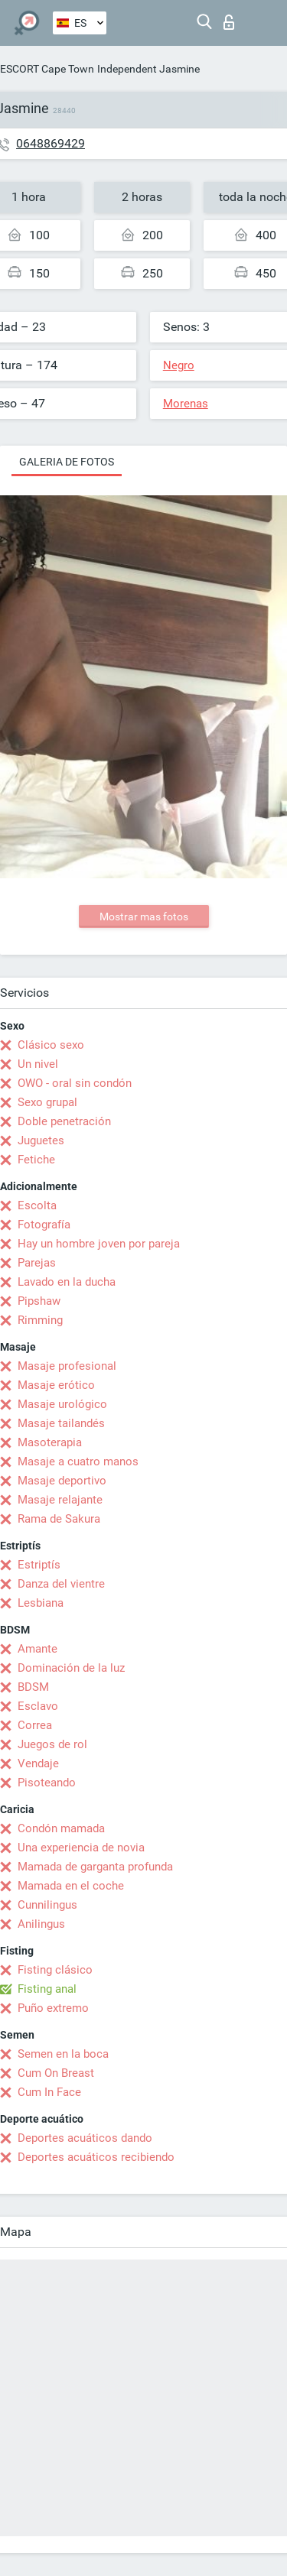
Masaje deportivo (62, 1481)
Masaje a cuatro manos (78, 1461)
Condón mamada (61, 1828)
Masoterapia (50, 1442)
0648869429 (50, 143)
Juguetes (41, 1140)
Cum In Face (49, 2092)
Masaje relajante (60, 1500)
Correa (35, 1725)
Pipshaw (39, 1301)
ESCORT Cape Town (47, 69)
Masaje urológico (62, 1404)
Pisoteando (47, 1782)
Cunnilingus (47, 1905)
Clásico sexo (51, 1045)
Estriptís (39, 1565)
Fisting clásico (55, 1970)
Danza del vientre (61, 1584)
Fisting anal (47, 1989)
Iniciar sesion (228, 22)
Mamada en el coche (71, 1886)
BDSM (33, 1687)
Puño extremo (53, 2008)
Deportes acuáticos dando (85, 2138)
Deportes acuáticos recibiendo (96, 2157)
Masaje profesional (67, 1366)
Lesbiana (41, 1603)
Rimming (40, 1320)
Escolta (37, 1205)
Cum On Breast (56, 2073)
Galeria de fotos (66, 462)
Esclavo (38, 1706)
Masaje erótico (56, 1385)
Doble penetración (64, 1121)
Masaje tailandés (61, 1423)
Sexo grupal (47, 1102)
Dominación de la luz (71, 1668)
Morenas (185, 403)
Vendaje (38, 1763)
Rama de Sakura (59, 1519)
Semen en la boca (63, 2054)
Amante (37, 1649)
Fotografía (44, 1224)
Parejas (37, 1263)
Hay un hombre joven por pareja (99, 1244)
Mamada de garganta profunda (95, 1867)
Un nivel (38, 1064)
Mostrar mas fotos (143, 916)
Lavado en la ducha (67, 1282)
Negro (178, 365)
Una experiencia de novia (81, 1847)
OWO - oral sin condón (75, 1083)
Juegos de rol (52, 1744)
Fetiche (36, 1159)
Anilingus (41, 1924)
